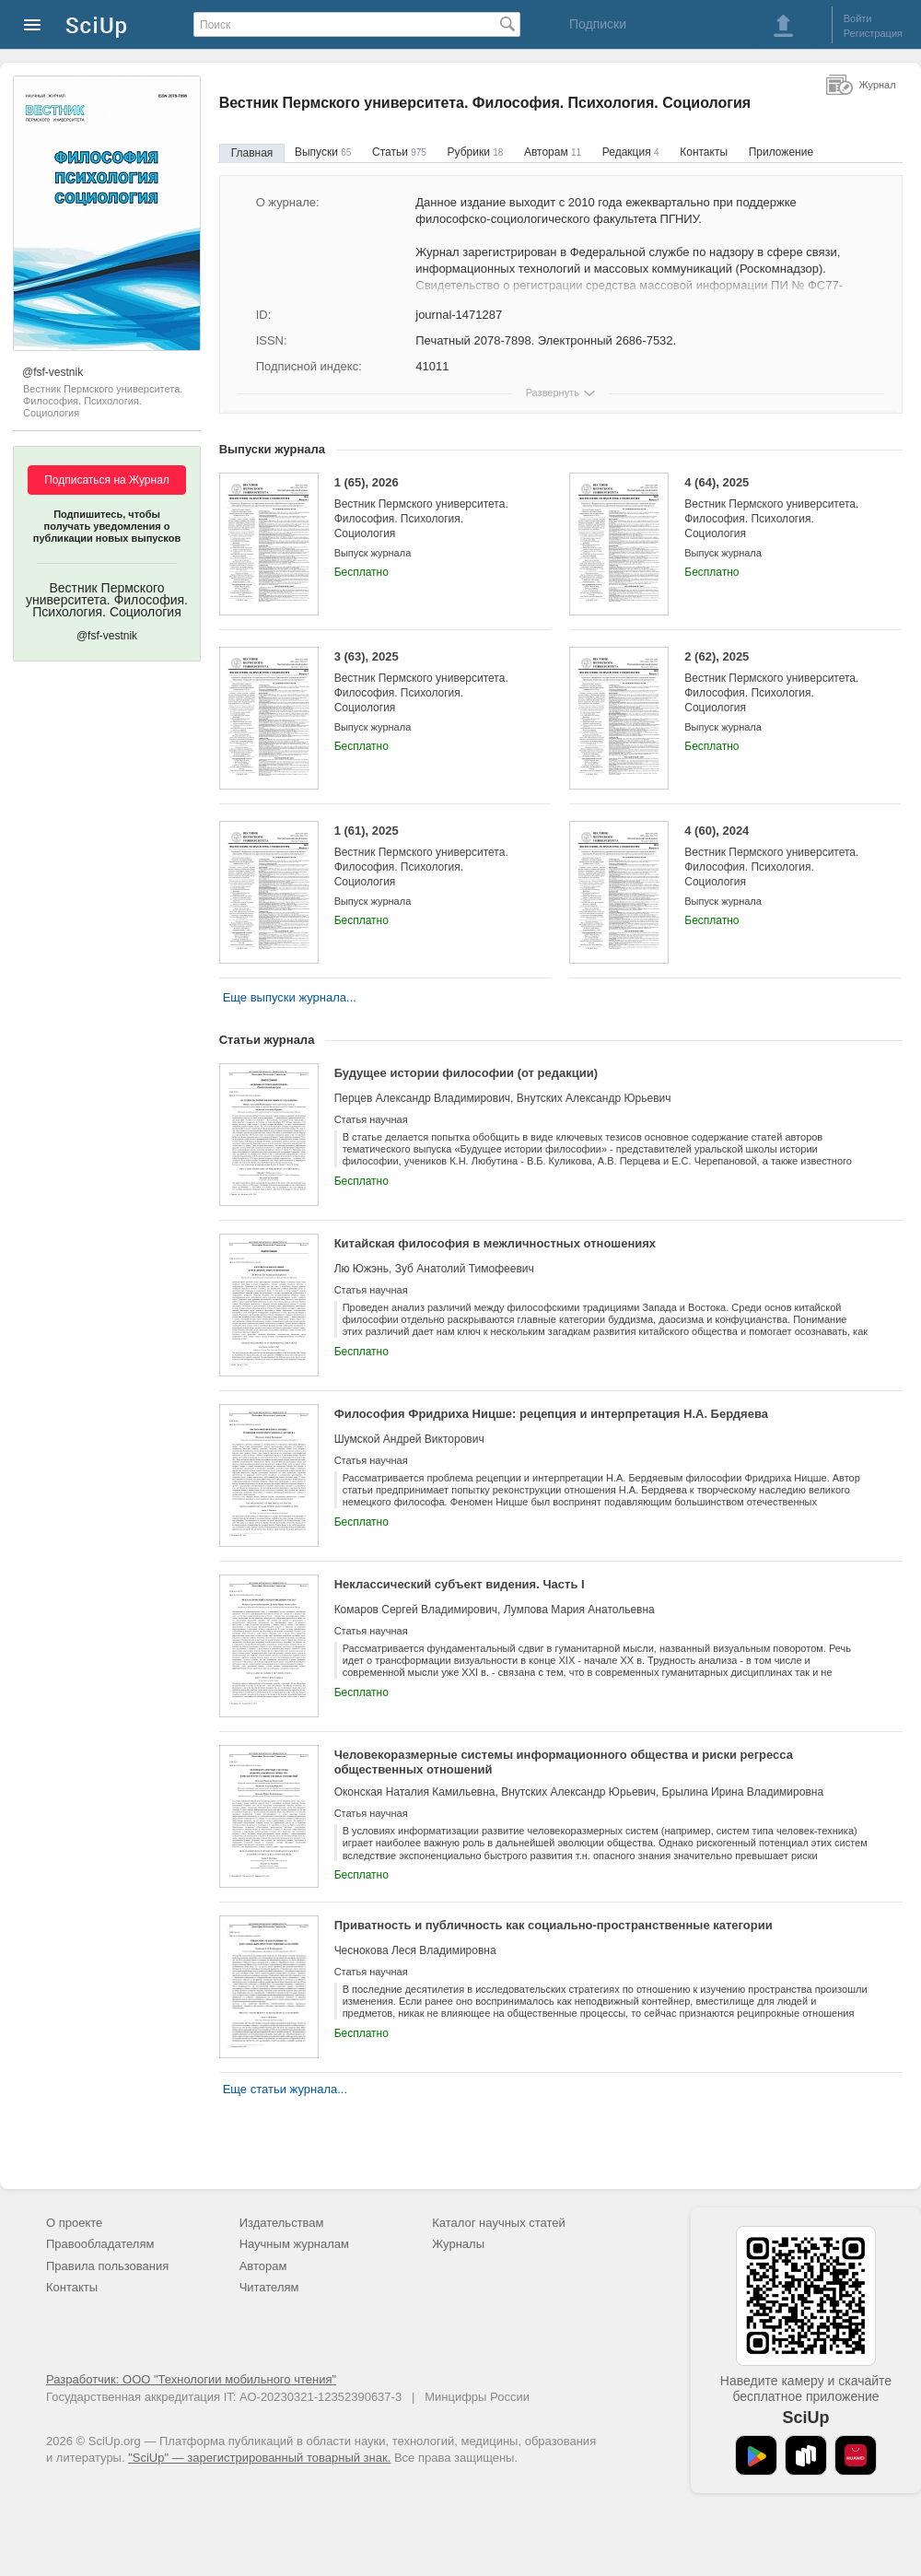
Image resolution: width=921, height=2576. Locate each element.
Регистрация (873, 33)
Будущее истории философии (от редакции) (466, 1073)
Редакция (630, 152)
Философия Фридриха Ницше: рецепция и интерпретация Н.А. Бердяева (551, 1414)
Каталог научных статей (498, 2223)
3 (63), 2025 (428, 682)
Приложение (781, 152)
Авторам (552, 152)
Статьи (399, 152)
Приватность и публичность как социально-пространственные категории (553, 1925)
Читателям (269, 2287)
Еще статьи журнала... (285, 2089)
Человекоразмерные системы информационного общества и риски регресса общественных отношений (563, 1762)
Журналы (458, 2244)
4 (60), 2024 (778, 856)
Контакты (704, 152)
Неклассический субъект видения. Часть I (459, 1584)
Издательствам (281, 2223)
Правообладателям (100, 2244)
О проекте (74, 2223)
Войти (858, 18)
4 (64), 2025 (778, 508)
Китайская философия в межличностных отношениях (495, 1243)
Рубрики (476, 152)
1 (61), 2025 (428, 856)
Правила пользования (107, 2266)
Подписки (597, 24)
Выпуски (323, 152)
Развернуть (552, 392)
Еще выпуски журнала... (289, 997)
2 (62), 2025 (778, 682)
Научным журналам (294, 2244)
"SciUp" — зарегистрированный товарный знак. (259, 2458)
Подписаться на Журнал (106, 480)
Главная (252, 152)
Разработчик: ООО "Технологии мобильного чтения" (191, 2379)
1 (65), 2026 (428, 508)
